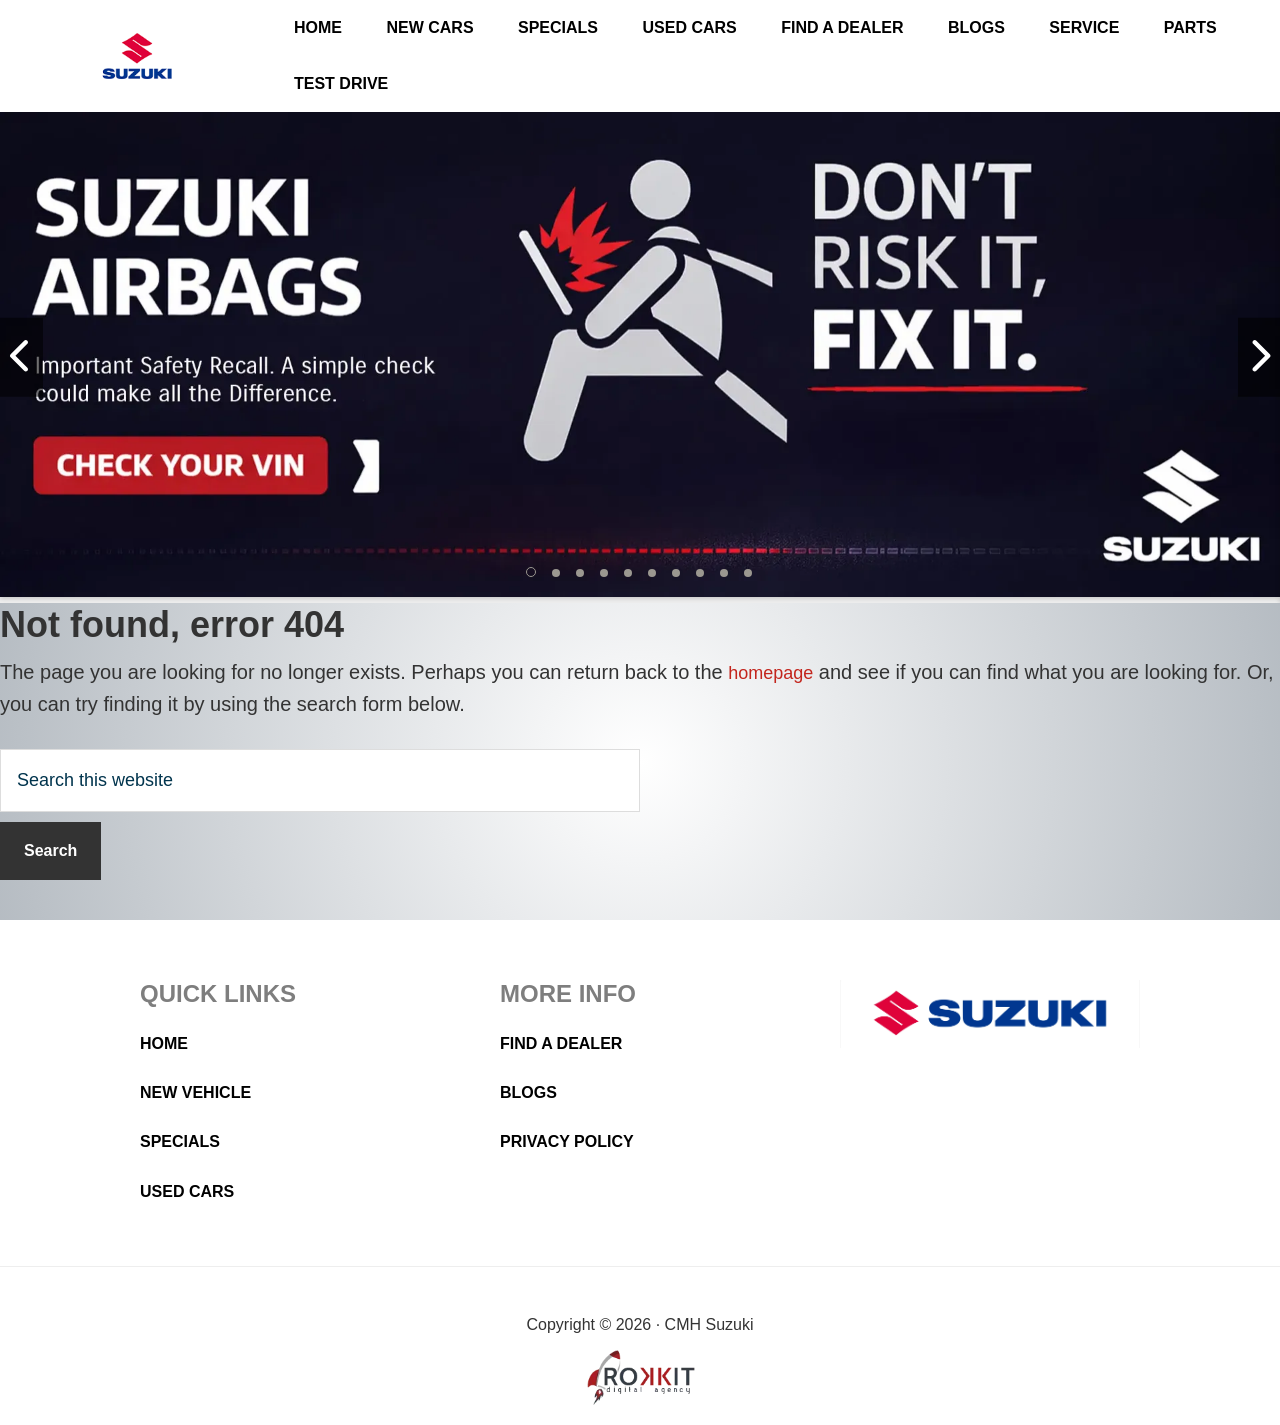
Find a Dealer (569, 1043)
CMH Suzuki (137, 56)
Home (167, 1043)
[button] (532, 573)
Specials (185, 1141)
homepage (775, 672)
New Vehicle (202, 1092)
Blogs (532, 1092)
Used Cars (193, 1191)
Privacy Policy (575, 1141)
